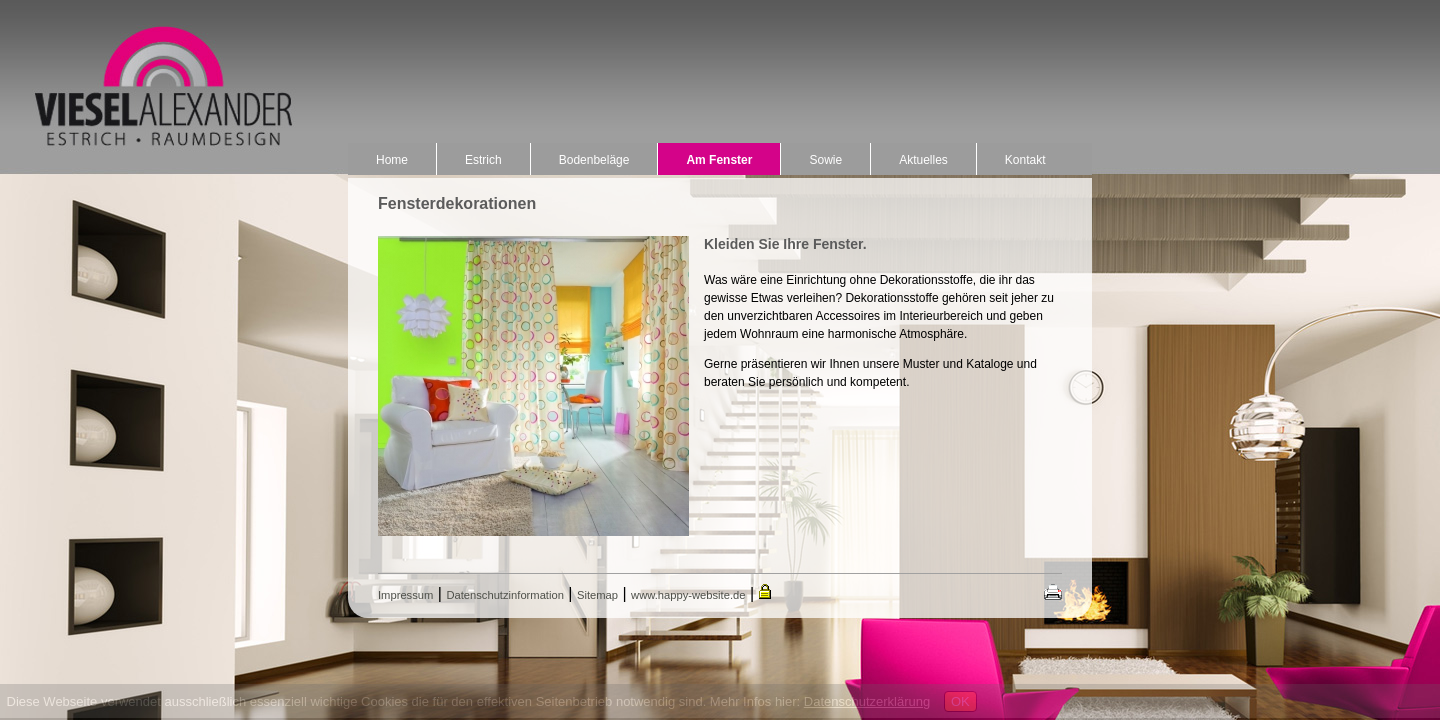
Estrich (483, 160)
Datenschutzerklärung (867, 701)
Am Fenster (719, 160)
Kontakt (1025, 160)
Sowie (825, 160)
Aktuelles (923, 160)
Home (392, 160)
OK (960, 701)
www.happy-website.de (688, 595)
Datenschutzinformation (505, 595)
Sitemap (597, 595)
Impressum (405, 595)
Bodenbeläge (594, 160)
